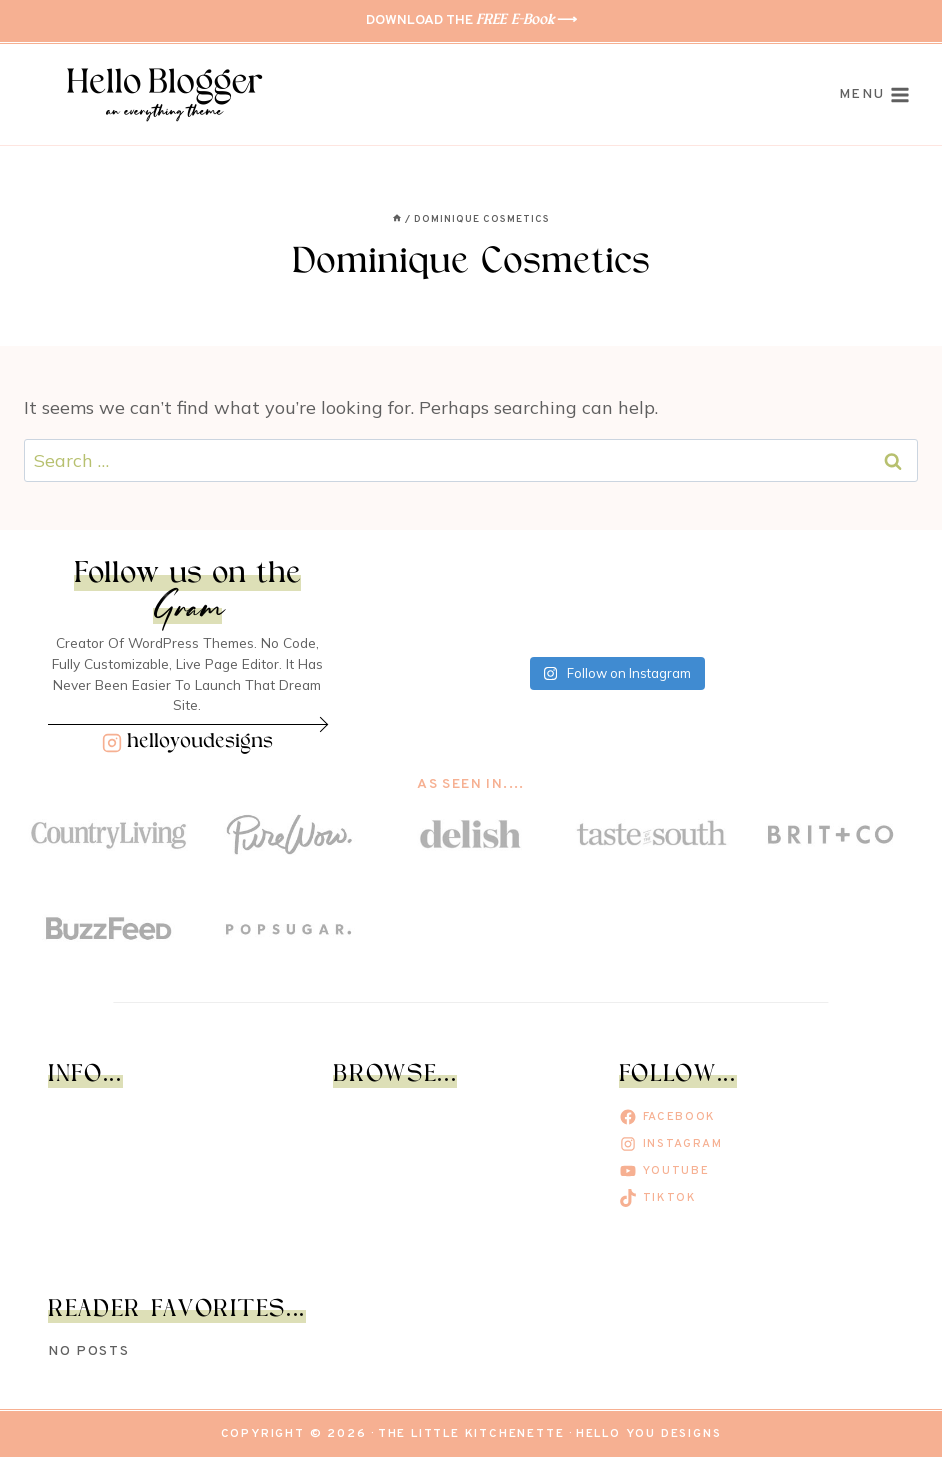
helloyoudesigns (200, 742)
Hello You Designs (649, 1434)
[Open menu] (874, 95)
